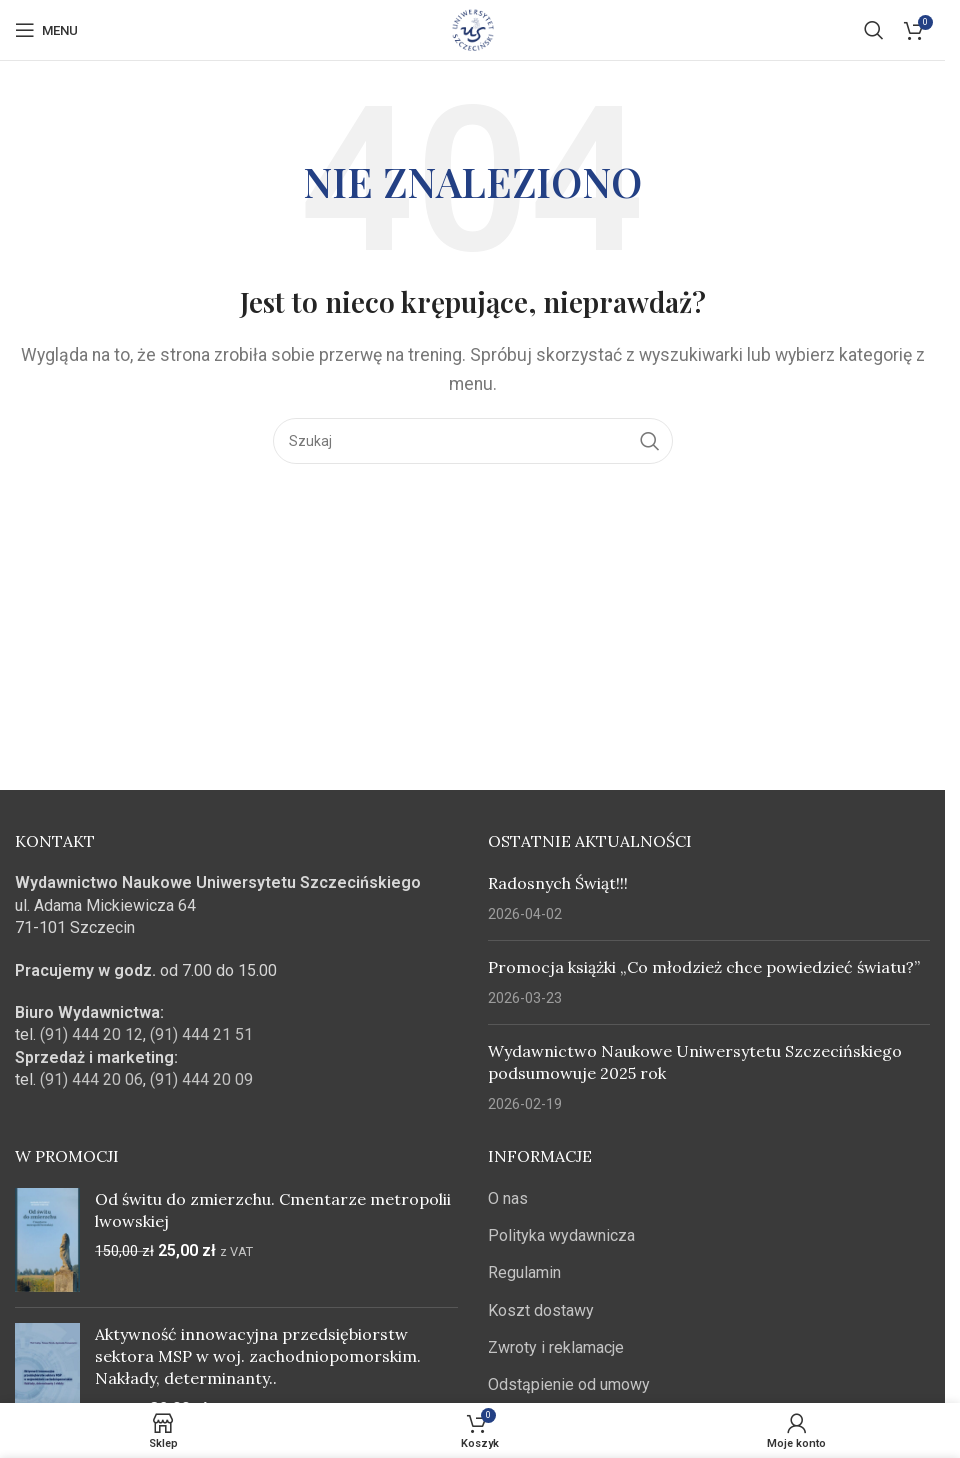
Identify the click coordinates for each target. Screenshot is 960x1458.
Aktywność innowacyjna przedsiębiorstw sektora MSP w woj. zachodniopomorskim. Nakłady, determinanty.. (258, 1356)
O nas (508, 1198)
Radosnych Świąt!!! (558, 883)
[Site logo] (473, 28)
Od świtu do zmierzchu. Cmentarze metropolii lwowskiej (273, 1210)
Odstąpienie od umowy (569, 1384)
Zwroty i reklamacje (556, 1347)
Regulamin (524, 1272)
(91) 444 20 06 (91, 1079)
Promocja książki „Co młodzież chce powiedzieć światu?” (704, 967)
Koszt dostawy (541, 1310)
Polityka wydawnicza (561, 1235)
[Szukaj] (874, 30)
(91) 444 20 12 (91, 1034)
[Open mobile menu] (46, 30)
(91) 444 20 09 (201, 1079)
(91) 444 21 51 (201, 1034)
